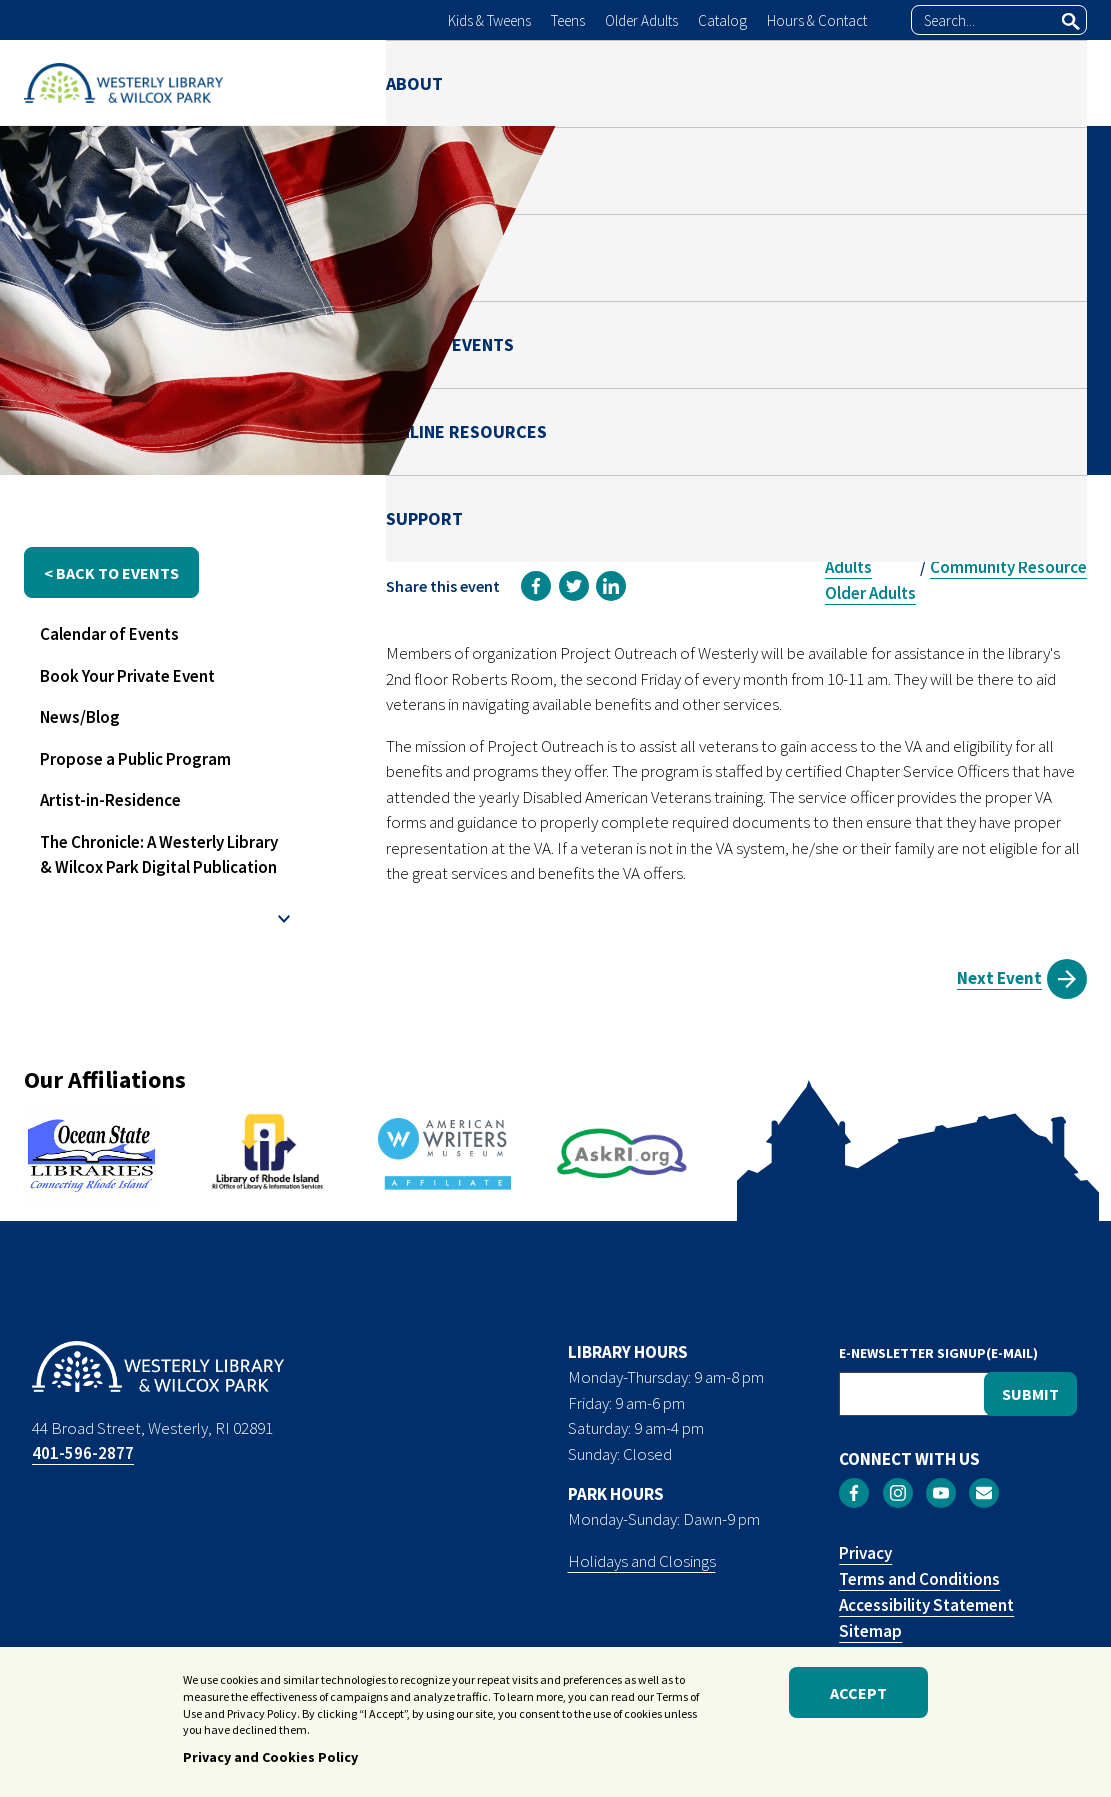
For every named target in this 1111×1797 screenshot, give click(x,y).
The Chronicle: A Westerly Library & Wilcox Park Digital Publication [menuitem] (159, 855)
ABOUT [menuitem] (414, 82)
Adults (848, 567)
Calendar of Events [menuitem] (109, 634)
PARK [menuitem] (598, 82)
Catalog (722, 20)
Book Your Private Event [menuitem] (127, 676)
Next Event (999, 978)
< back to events (111, 573)
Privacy (865, 1553)
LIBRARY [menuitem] (510, 82)
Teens (568, 20)
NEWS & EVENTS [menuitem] (717, 82)
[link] (536, 586)
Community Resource (1008, 567)
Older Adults (641, 20)
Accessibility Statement (926, 1605)
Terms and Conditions (919, 1579)
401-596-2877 (83, 1453)
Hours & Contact (817, 20)
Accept (858, 1694)
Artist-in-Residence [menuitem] (110, 800)
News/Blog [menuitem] (80, 717)
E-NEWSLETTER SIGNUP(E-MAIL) (938, 1353)
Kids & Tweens (489, 20)
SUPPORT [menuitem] (1048, 82)
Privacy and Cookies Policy (270, 1759)
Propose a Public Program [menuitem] (135, 759)
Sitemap (870, 1631)
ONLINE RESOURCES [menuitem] (895, 82)
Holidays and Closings (642, 1561)
